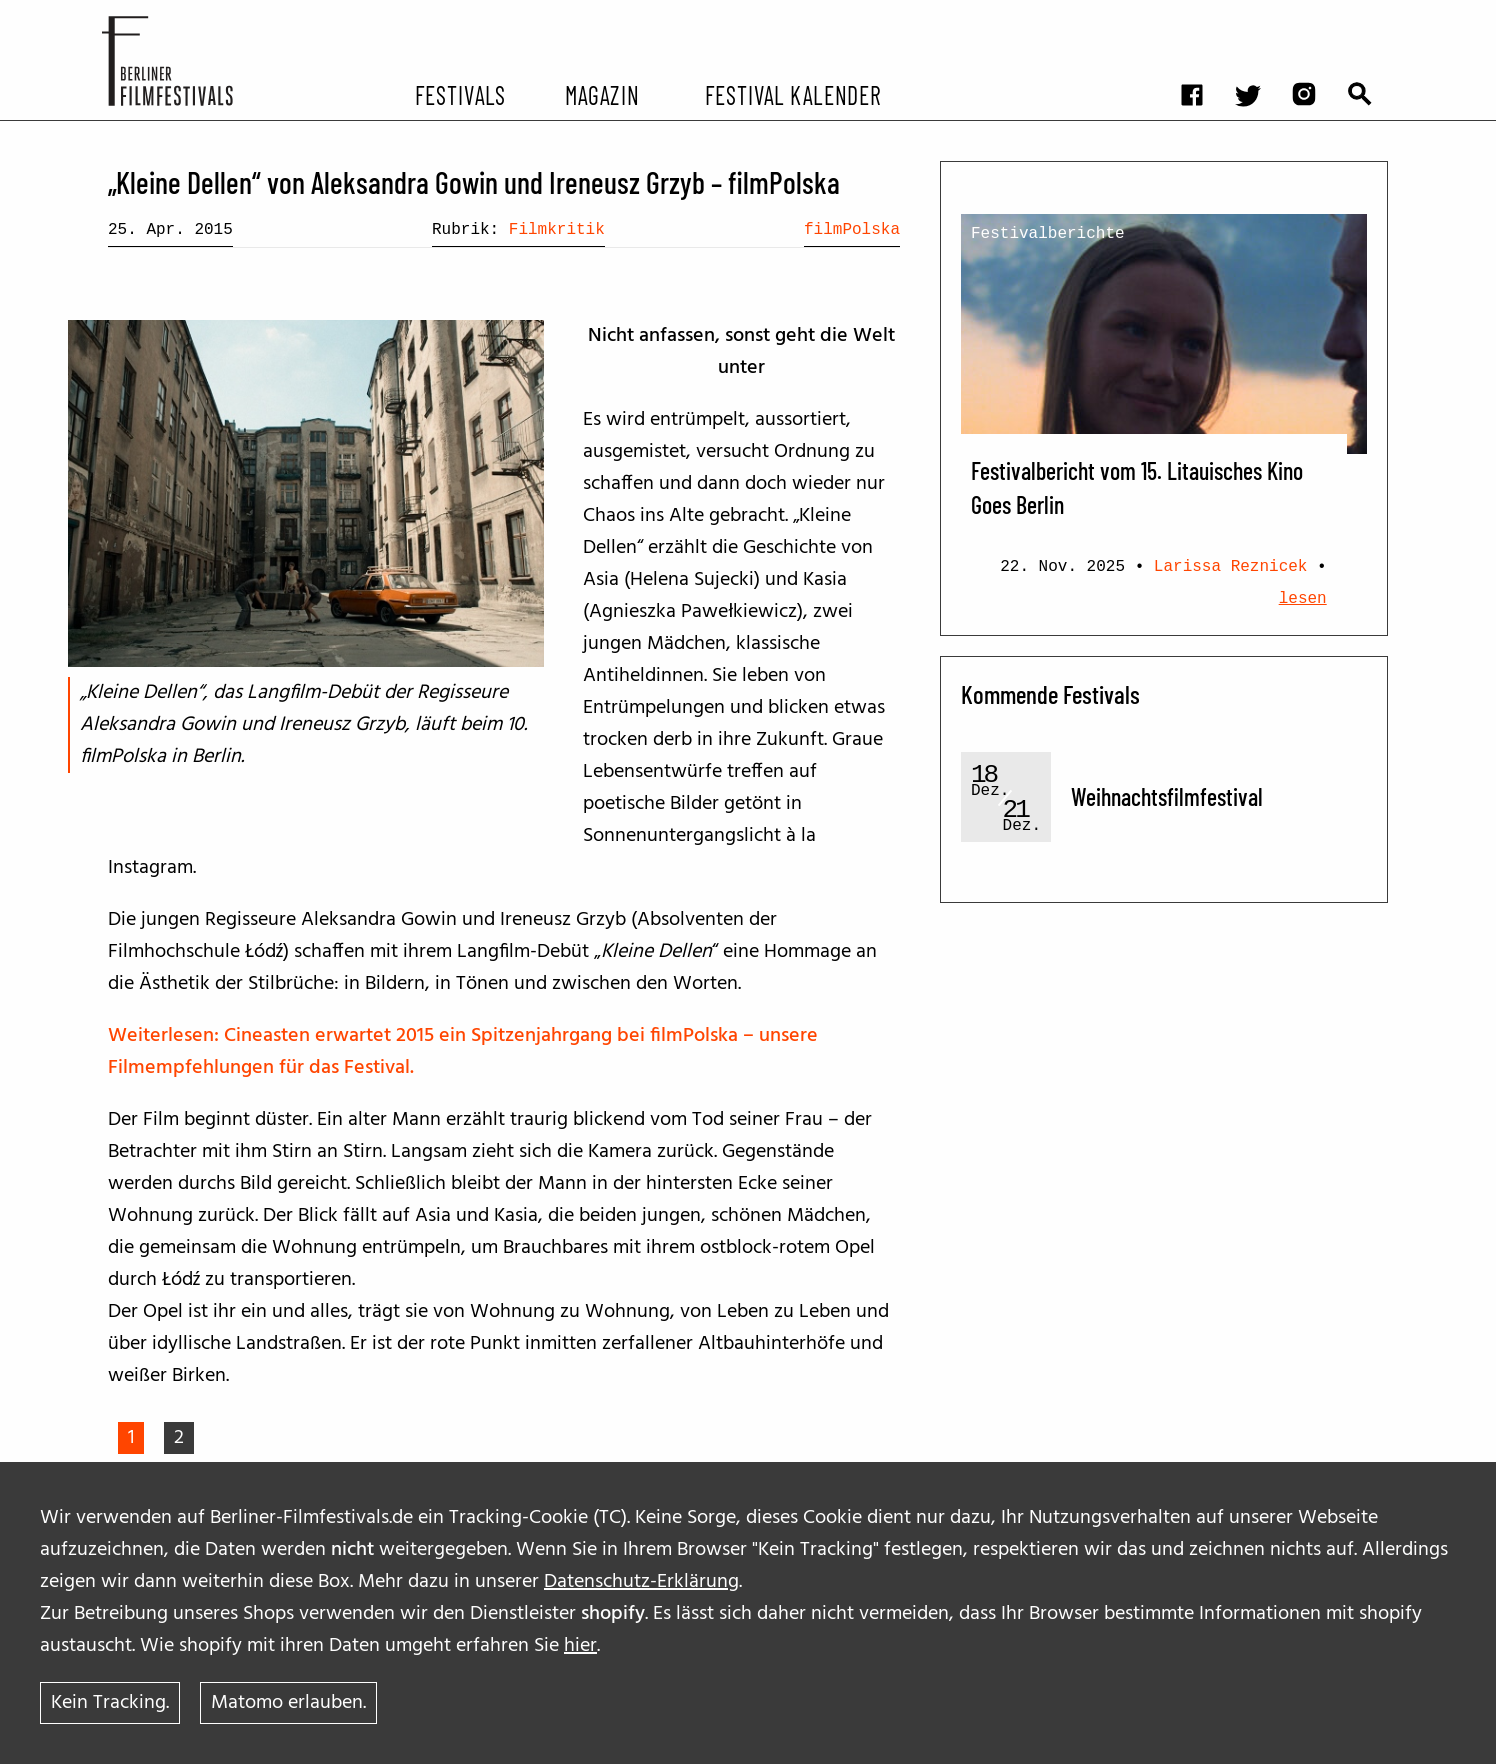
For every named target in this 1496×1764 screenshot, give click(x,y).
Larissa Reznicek (1231, 567)
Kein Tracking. (110, 1703)
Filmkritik (557, 230)
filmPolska (852, 230)
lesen (1303, 599)
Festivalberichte (1048, 234)
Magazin (601, 94)
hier (580, 1646)
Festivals (460, 94)
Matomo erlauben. (288, 1703)
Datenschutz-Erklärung (641, 1582)
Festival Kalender (792, 94)
